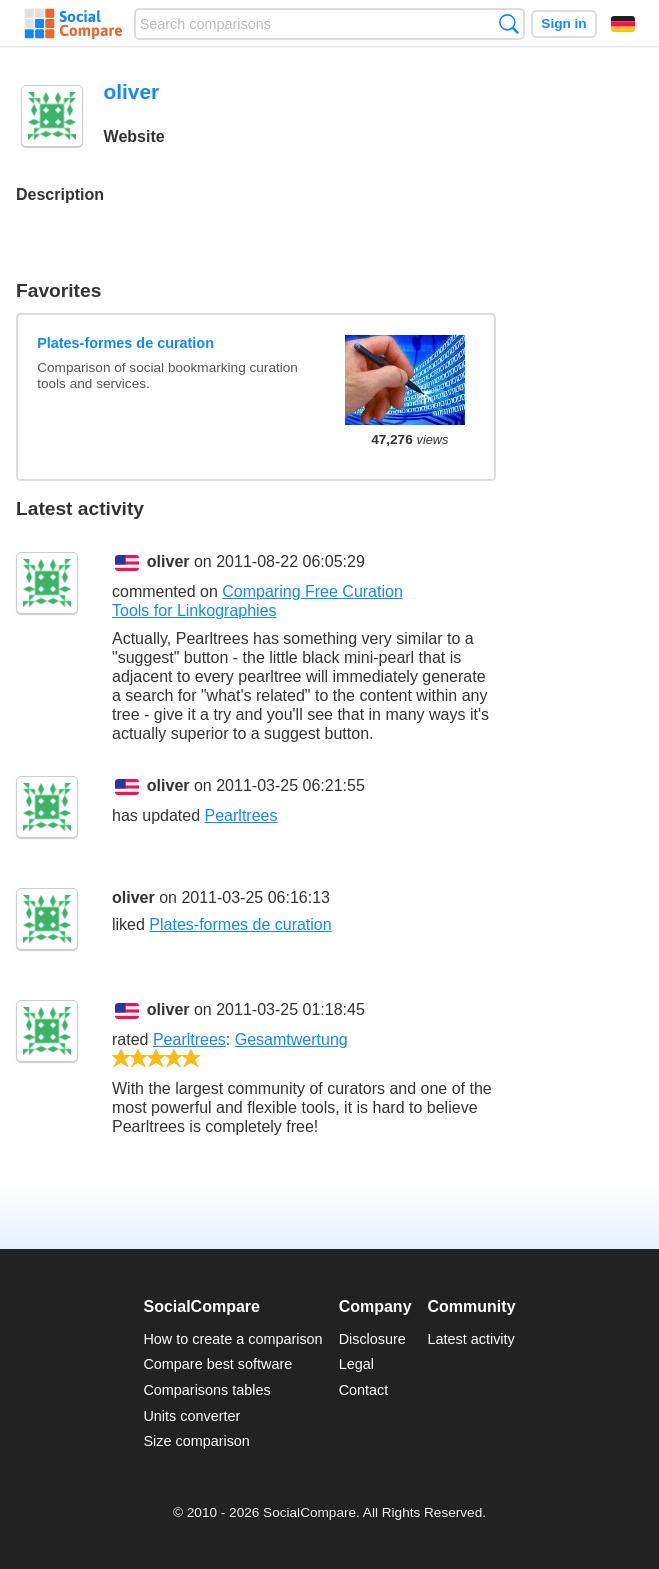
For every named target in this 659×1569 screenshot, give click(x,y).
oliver (168, 561)
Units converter (191, 1416)
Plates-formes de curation (125, 343)
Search (508, 23)
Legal (356, 1364)
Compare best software (217, 1364)
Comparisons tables (206, 1390)
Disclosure (372, 1339)
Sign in (563, 23)
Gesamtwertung (291, 1039)
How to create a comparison (232, 1339)
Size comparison (196, 1441)
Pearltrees (241, 815)
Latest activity (471, 1339)
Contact (364, 1390)
